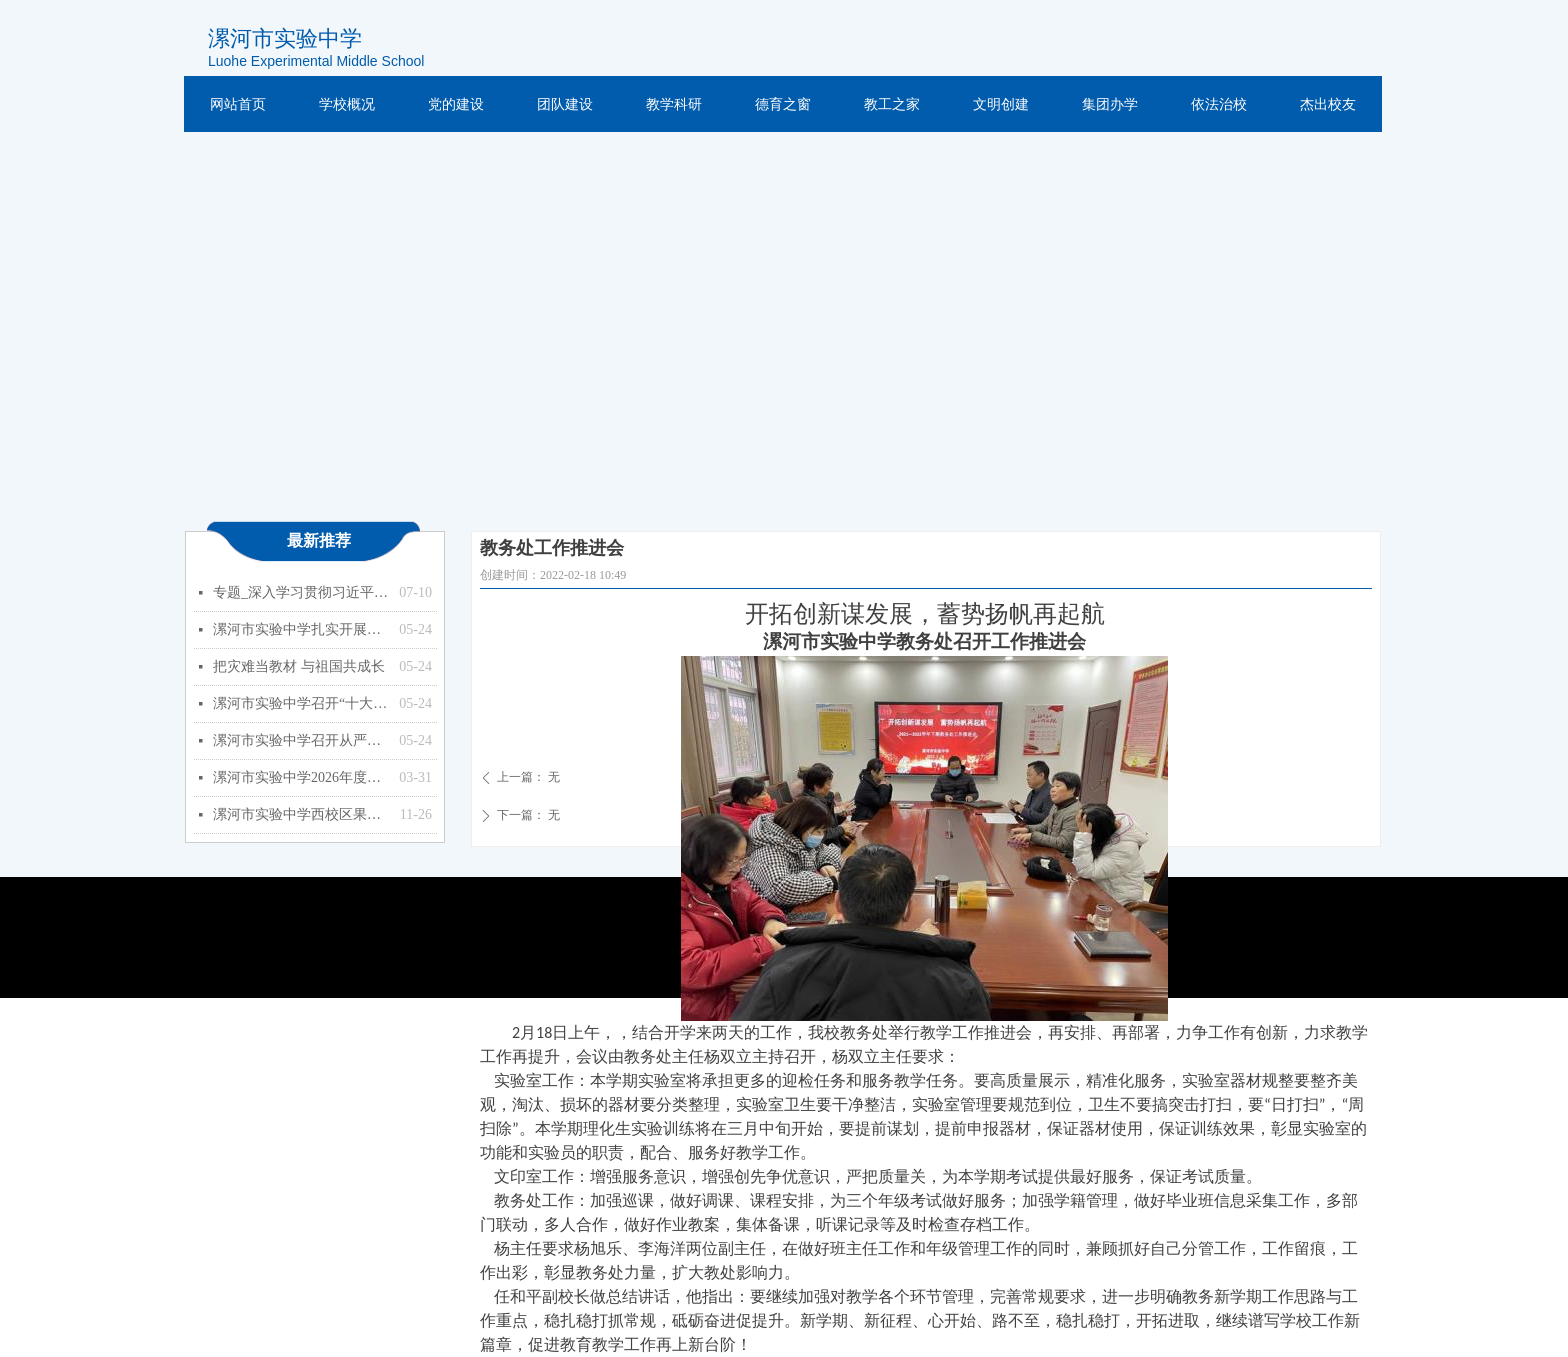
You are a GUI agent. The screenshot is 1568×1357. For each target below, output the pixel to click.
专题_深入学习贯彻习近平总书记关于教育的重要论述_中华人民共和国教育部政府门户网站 (301, 592)
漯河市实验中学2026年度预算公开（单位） (301, 777)
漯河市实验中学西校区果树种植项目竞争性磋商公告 (301, 814)
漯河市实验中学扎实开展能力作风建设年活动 (301, 629)
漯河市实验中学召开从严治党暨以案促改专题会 (301, 740)
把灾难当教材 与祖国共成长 (299, 666)
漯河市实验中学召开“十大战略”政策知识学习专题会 (301, 703)
